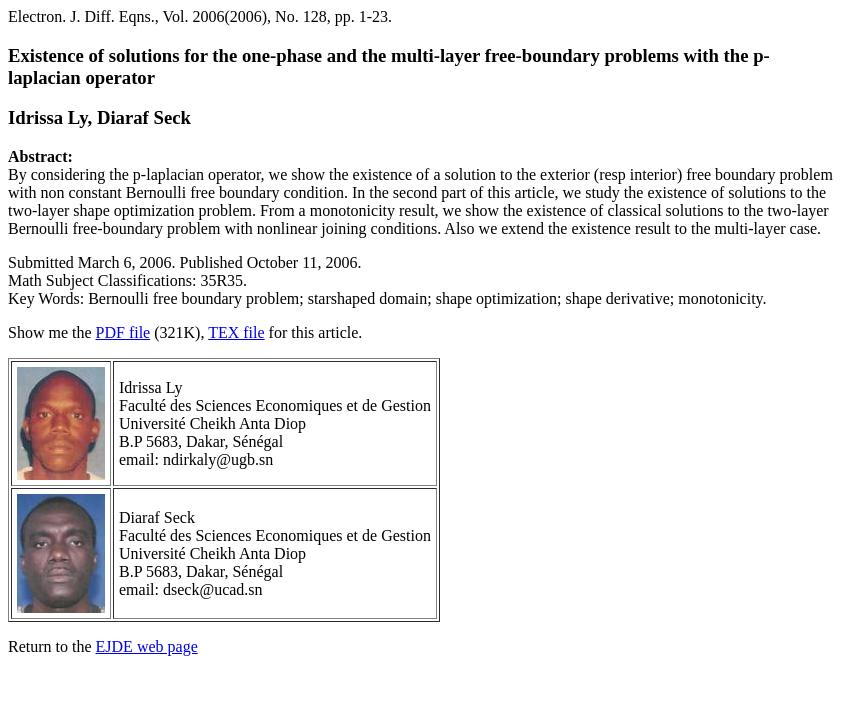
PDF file (123, 332)
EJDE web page (147, 646)
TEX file (236, 332)
